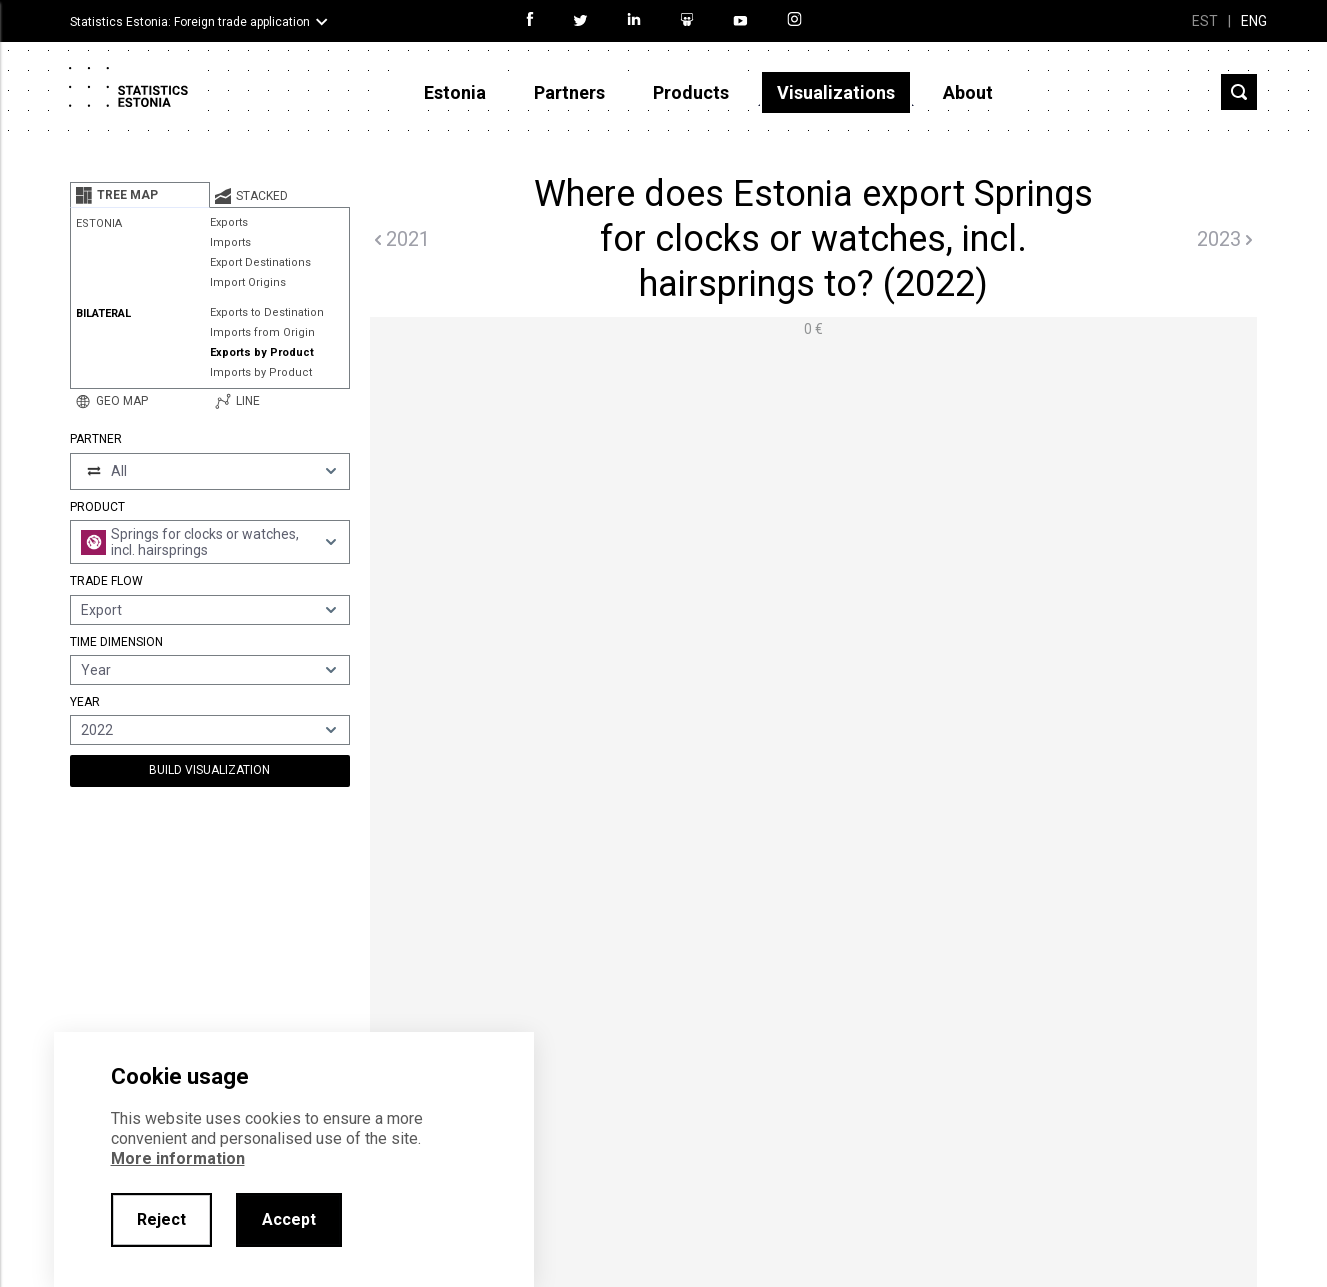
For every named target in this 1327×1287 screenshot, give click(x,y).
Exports (229, 222)
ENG (1254, 21)
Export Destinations (260, 262)
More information (178, 1158)
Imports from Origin (262, 332)
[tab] (140, 195)
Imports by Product (261, 372)
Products (691, 92)
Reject (161, 1219)
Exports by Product (262, 352)
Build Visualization (209, 770)
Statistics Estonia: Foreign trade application (190, 22)
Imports (230, 242)
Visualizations (836, 92)
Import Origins (248, 282)
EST (1205, 21)
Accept (289, 1219)
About (968, 92)
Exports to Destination (267, 312)
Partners (569, 92)
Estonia (455, 92)
